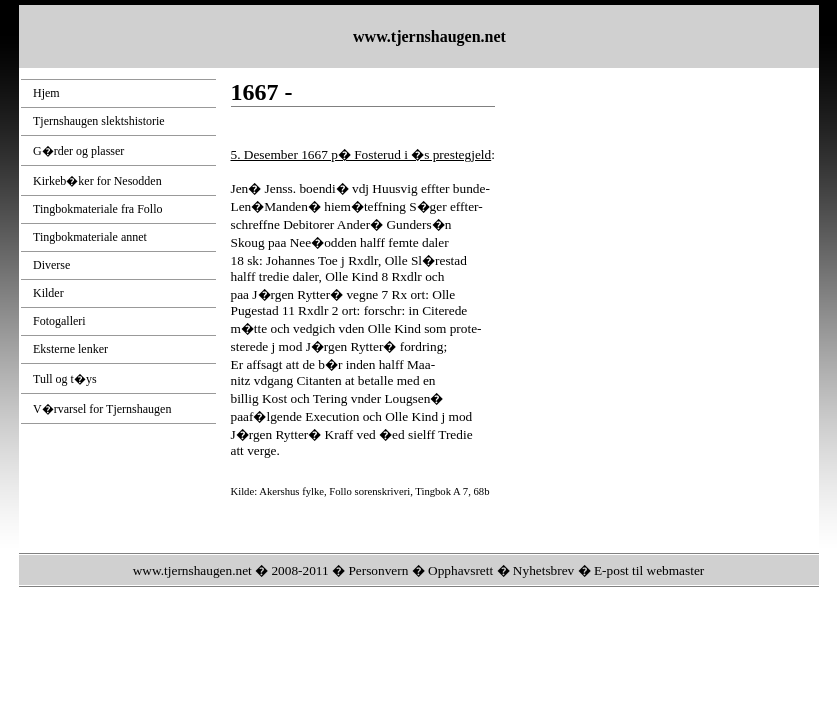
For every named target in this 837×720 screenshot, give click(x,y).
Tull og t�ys (65, 379)
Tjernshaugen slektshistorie (99, 121)
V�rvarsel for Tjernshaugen (102, 409)
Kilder (48, 293)
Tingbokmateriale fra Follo (98, 209)
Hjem (46, 93)
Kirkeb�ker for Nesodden (97, 181)
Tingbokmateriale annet (90, 237)
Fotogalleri (59, 321)
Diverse (51, 265)
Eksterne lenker (70, 349)
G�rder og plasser (78, 151)
